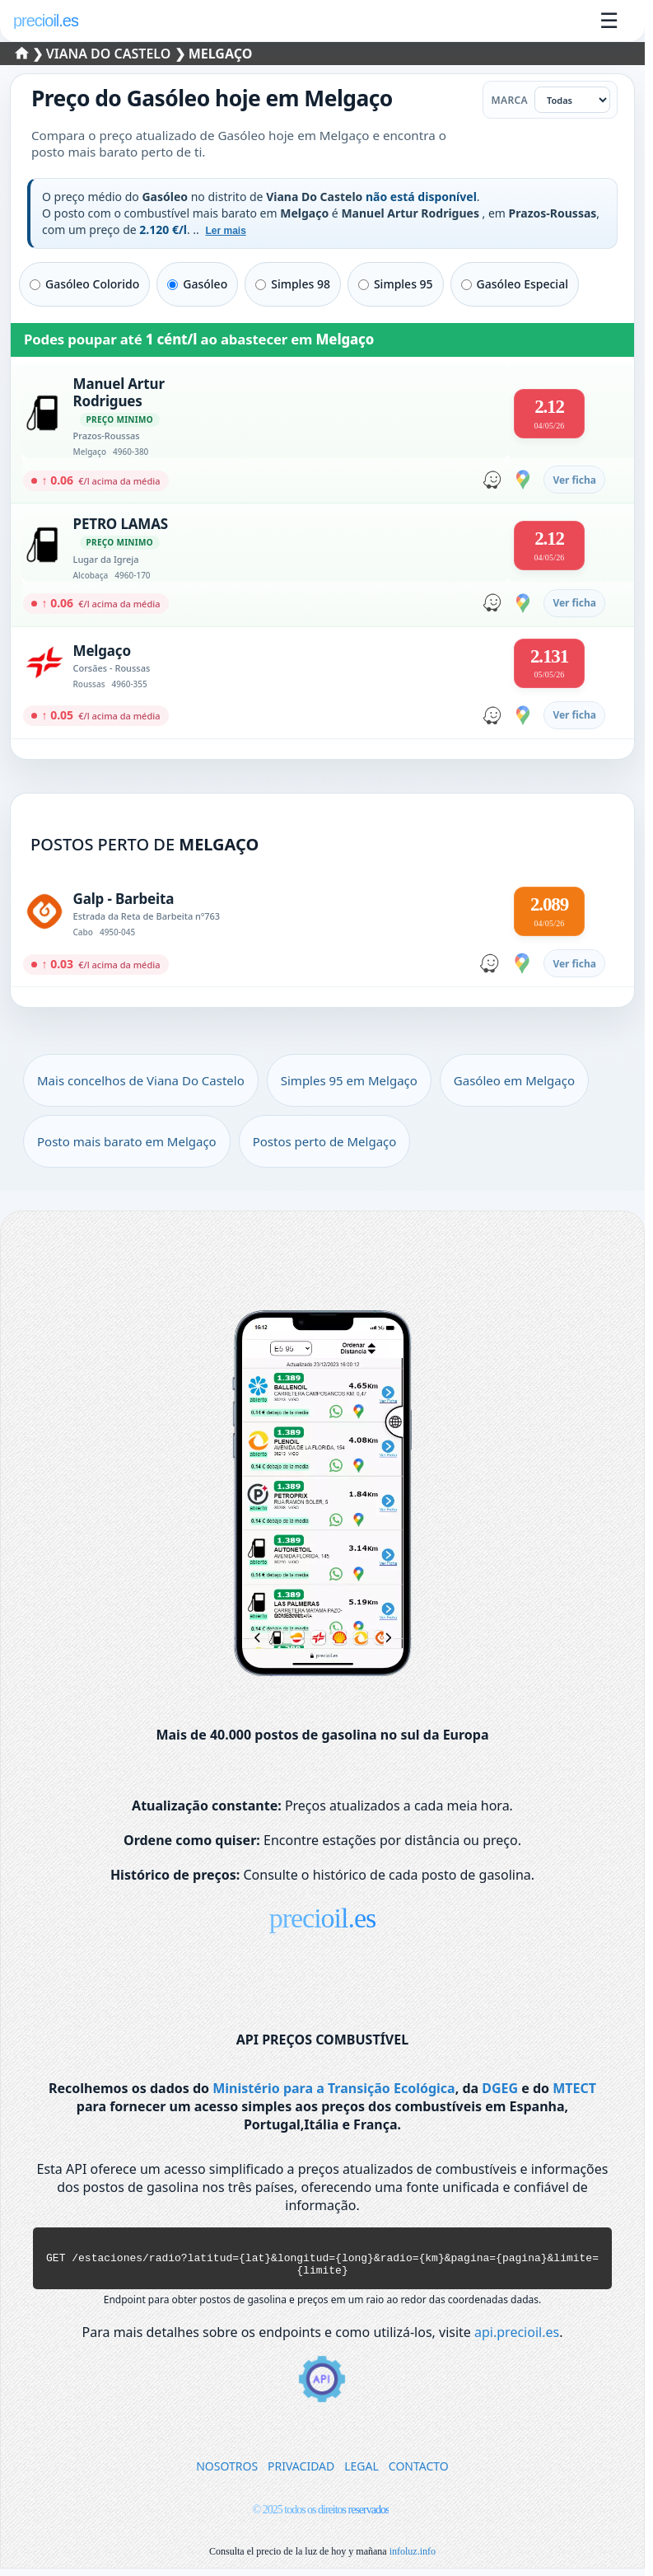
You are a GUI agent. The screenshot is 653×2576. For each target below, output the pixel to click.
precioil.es (322, 1918)
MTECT (574, 2088)
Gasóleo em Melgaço (514, 1080)
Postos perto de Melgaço (325, 1141)
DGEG (500, 2088)
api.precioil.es (516, 2339)
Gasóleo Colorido (84, 284)
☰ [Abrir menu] (608, 20)
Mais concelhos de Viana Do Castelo (141, 1080)
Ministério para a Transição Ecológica (333, 2088)
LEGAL (361, 2473)
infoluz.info (412, 2558)
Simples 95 (395, 284)
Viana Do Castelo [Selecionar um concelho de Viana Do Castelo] (110, 53)
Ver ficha (574, 480)
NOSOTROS (227, 2473)
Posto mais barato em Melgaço (127, 1141)
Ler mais (225, 231)
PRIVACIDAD (301, 2473)
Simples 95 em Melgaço (349, 1080)
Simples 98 (292, 284)
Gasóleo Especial (514, 284)
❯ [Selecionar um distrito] (31, 53)
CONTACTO (419, 2473)
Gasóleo (197, 284)
